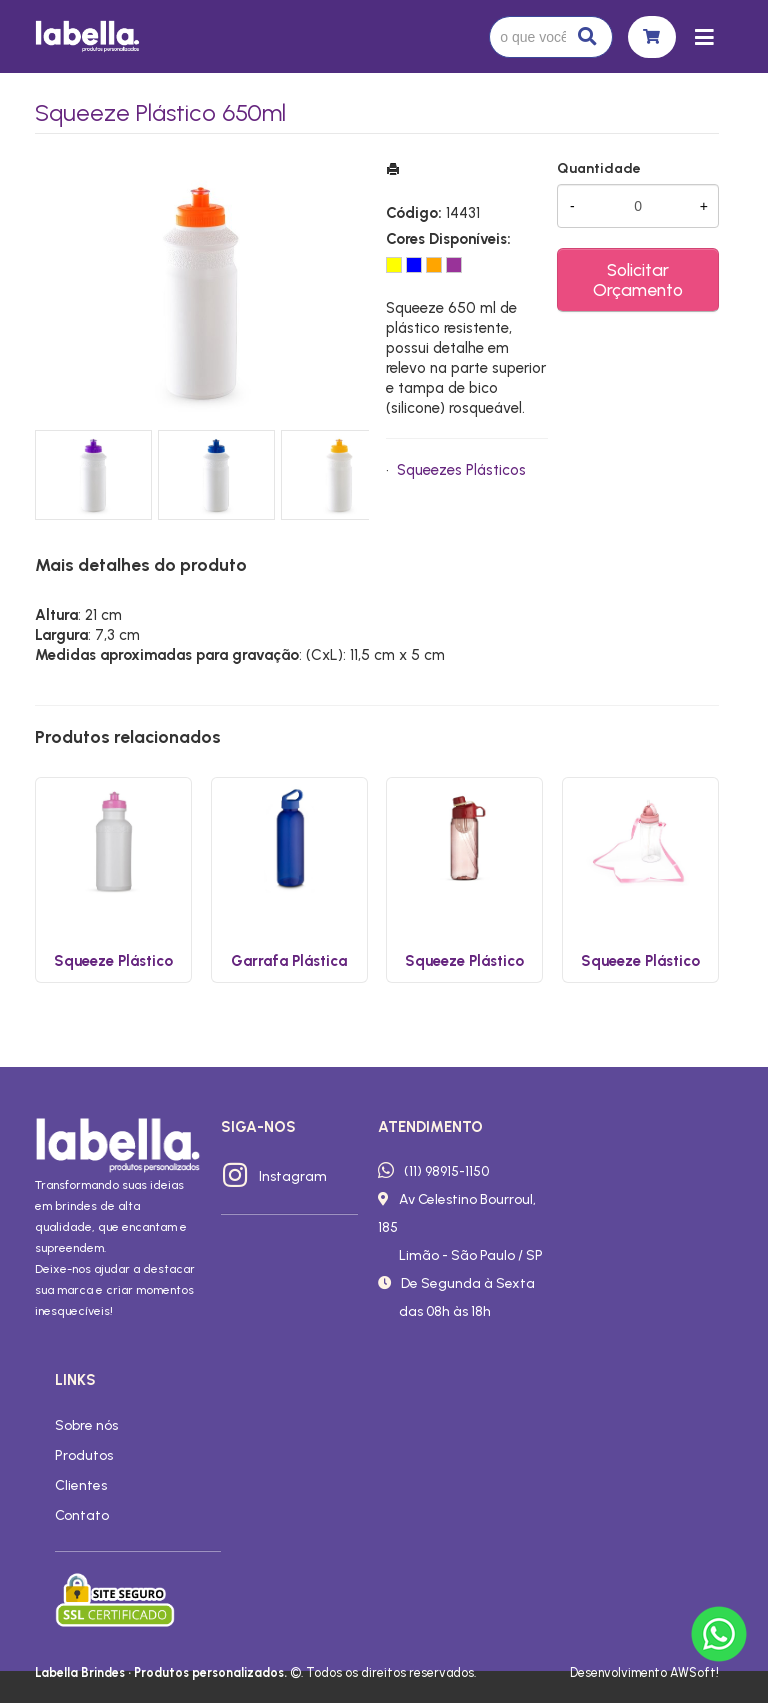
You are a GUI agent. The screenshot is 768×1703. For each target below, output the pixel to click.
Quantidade (599, 168)
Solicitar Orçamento (638, 279)
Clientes (81, 1485)
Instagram (293, 1176)
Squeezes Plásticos (461, 470)
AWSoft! (694, 1672)
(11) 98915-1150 (446, 1171)
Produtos (84, 1455)
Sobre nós (86, 1425)
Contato (82, 1515)
